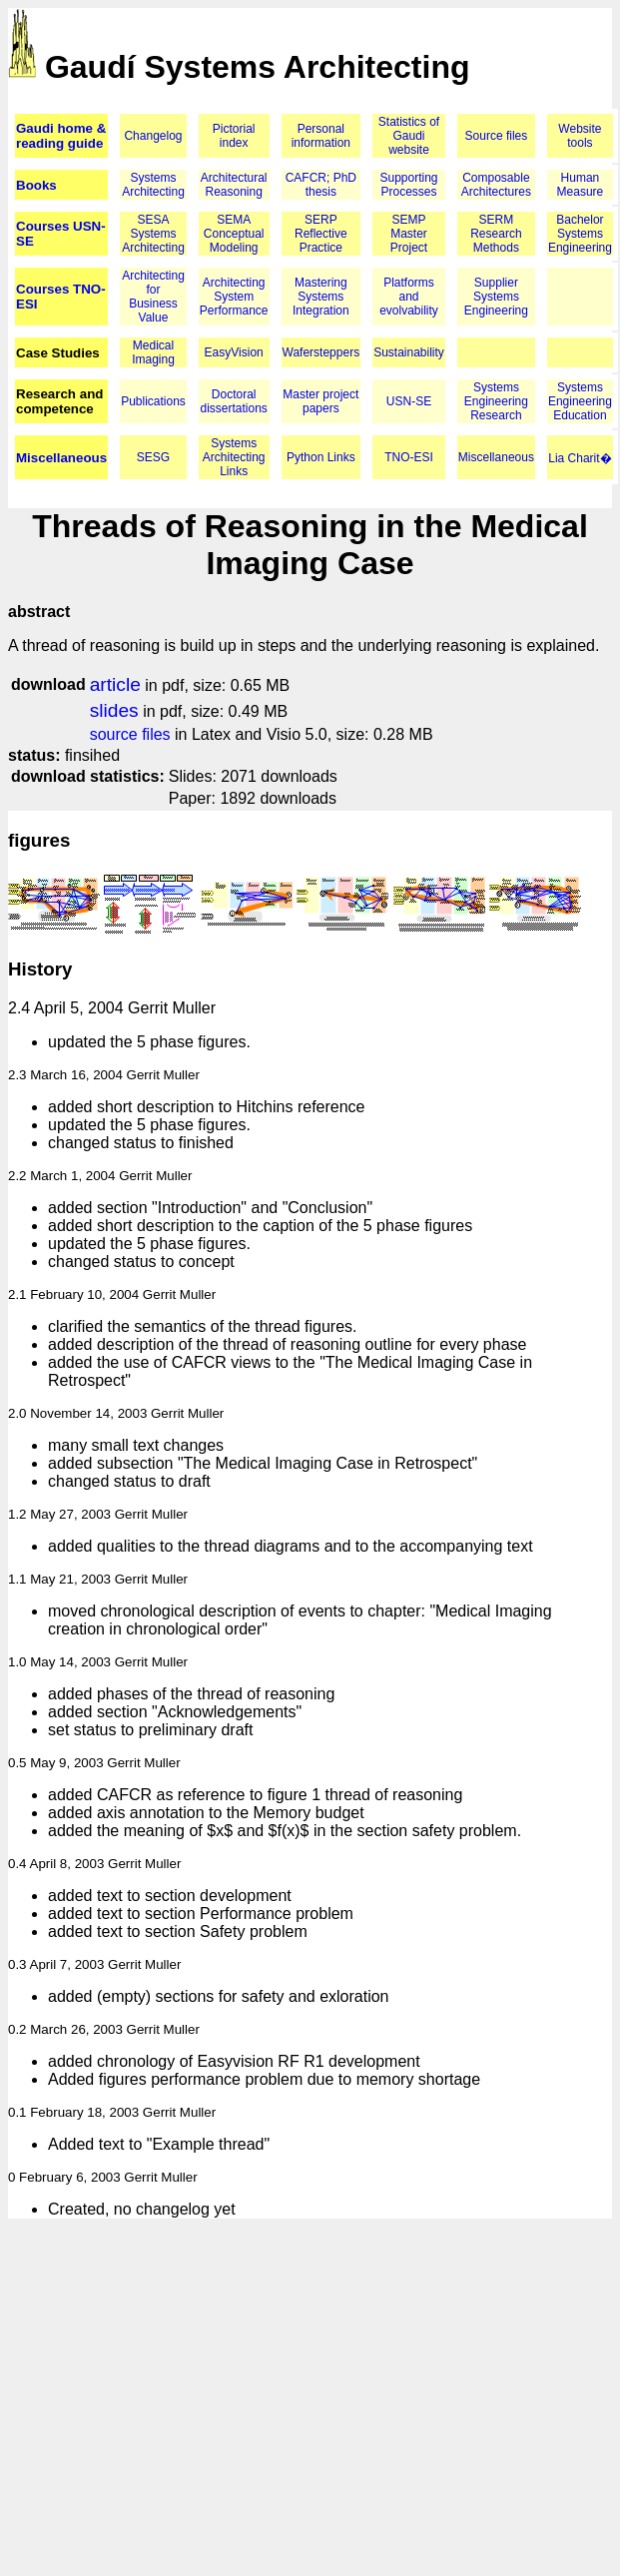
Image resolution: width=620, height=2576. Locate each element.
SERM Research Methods (495, 234)
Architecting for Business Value (153, 296)
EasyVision (234, 352)
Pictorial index (234, 136)
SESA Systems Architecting (153, 234)
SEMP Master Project (408, 234)
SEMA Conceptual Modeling (234, 234)
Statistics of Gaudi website (408, 136)
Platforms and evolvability (408, 297)
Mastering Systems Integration (321, 297)
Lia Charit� (579, 458)
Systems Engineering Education (580, 401)
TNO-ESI (408, 457)
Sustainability (408, 352)
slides (114, 710)
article (115, 684)
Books (36, 185)
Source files (496, 136)
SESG (153, 457)
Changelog (153, 136)
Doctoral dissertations (234, 401)
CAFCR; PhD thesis (321, 185)
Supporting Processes (408, 185)
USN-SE (408, 401)
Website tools (579, 136)
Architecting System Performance (234, 297)
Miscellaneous (61, 457)
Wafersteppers (321, 352)
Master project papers (320, 401)
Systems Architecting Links (234, 457)
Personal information (321, 136)
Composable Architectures (496, 185)
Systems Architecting (153, 185)
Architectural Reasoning (234, 185)
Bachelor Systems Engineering (580, 234)
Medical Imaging (153, 352)
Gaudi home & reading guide (61, 136)
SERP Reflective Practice (321, 234)
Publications (153, 401)
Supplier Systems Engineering (496, 297)
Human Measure (580, 185)
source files (130, 734)
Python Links (321, 457)
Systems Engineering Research (496, 401)
